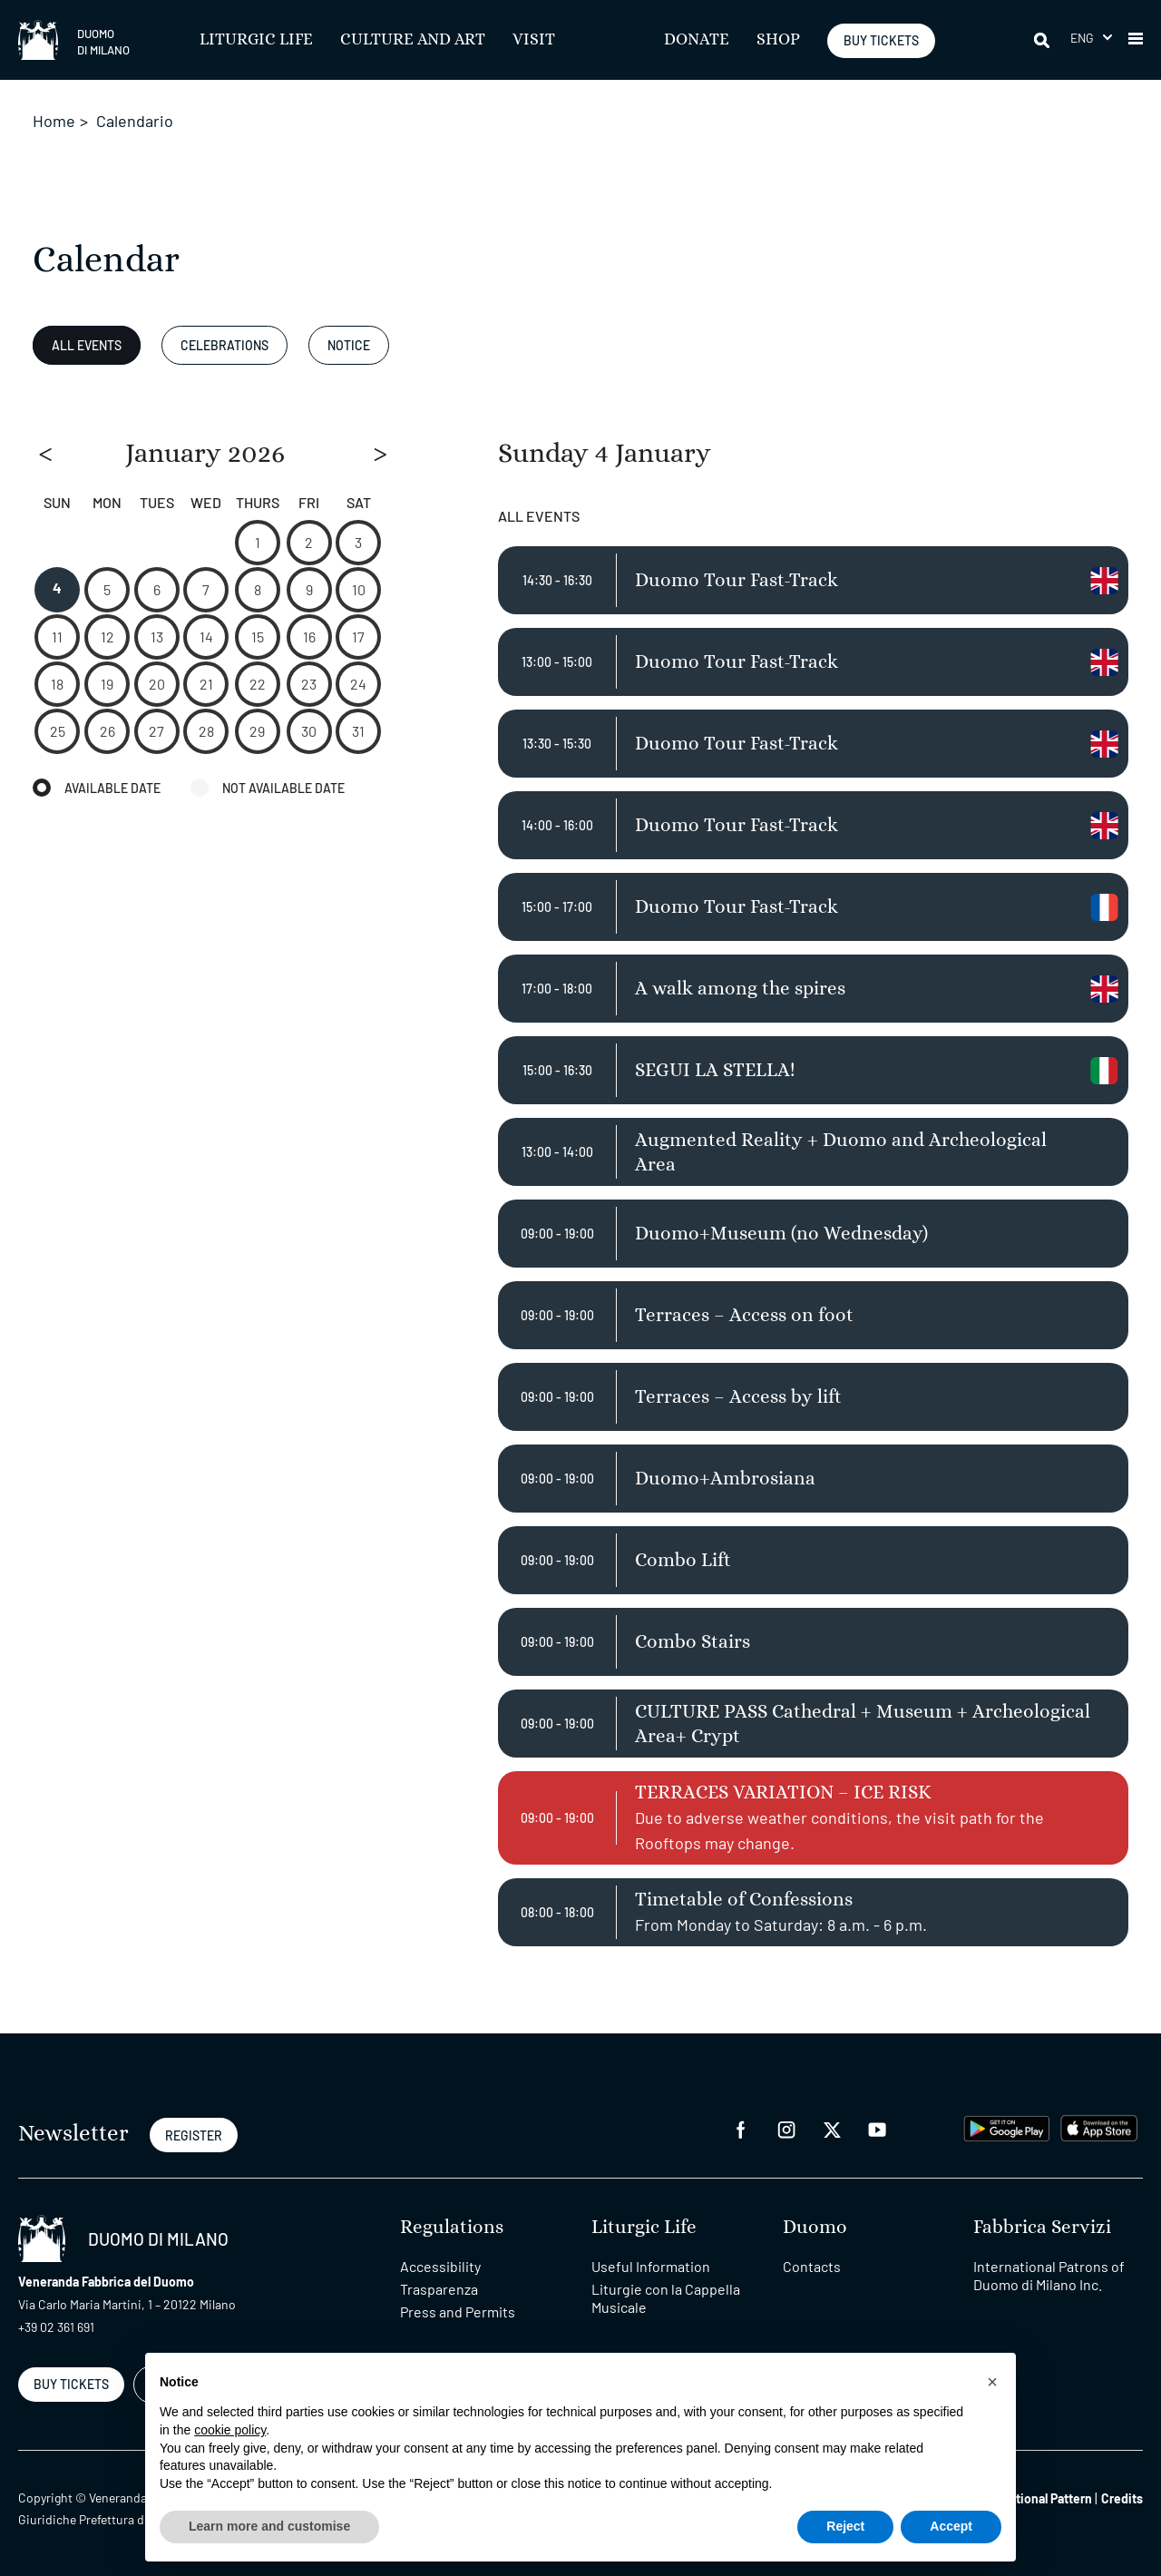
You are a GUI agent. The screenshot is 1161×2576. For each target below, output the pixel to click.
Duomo (815, 2227)
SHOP (778, 40)
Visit (533, 40)
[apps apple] (1099, 2126)
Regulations (451, 2227)
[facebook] (741, 2128)
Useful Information (650, 2266)
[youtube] (877, 2128)
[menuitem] (1091, 37)
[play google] (1007, 2126)
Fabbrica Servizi (1042, 2227)
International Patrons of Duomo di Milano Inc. (1049, 2275)
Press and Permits (457, 2311)
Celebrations (224, 345)
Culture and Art (412, 40)
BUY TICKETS (881, 40)
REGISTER (193, 2135)
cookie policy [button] (230, 2430)
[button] (1135, 40)
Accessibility (440, 2266)
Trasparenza (439, 2288)
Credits (1122, 2498)
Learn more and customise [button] (269, 2526)
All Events (87, 345)
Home (54, 121)
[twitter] (832, 2128)
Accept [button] (951, 2526)
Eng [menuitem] (1082, 37)
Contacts (812, 2266)
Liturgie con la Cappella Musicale (665, 2298)
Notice (348, 345)
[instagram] (786, 2128)
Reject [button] (845, 2526)
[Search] (1043, 40)
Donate (696, 40)
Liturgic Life (256, 40)
